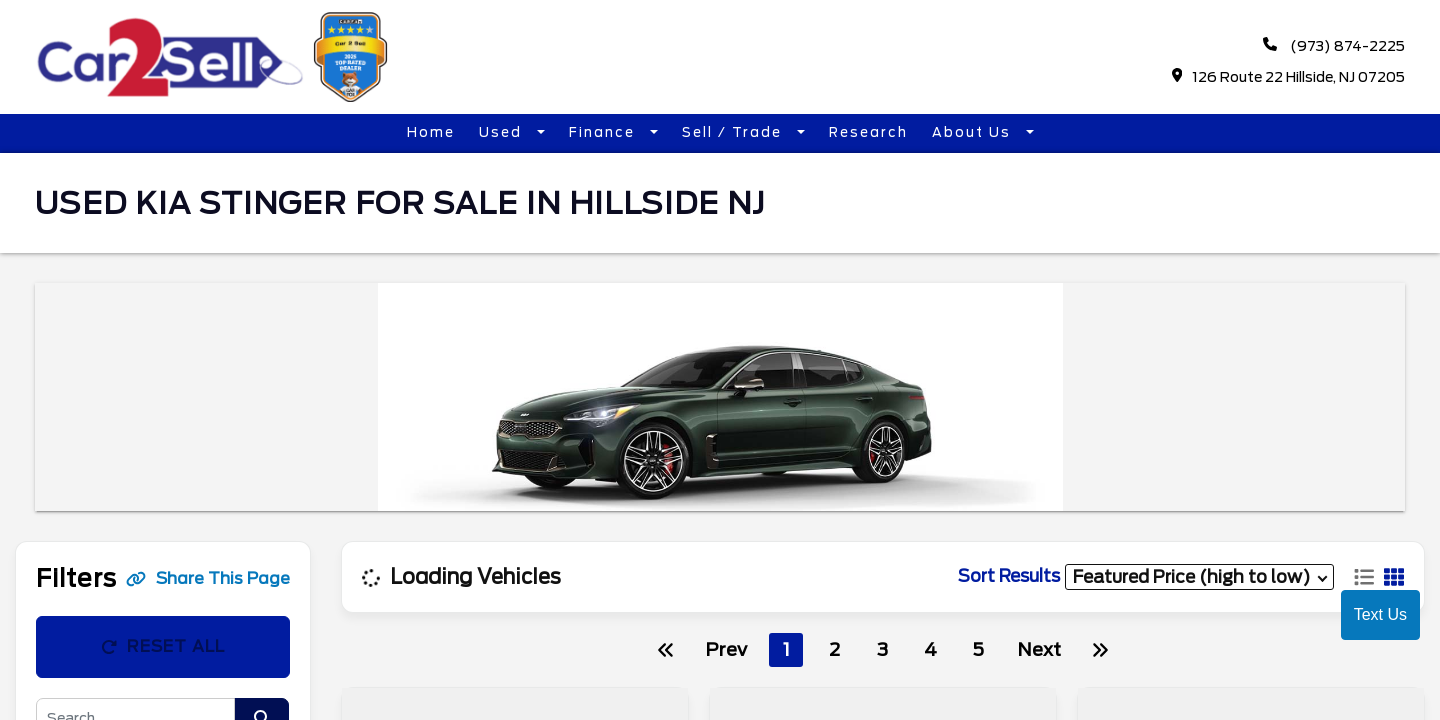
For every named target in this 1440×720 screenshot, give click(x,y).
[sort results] (1199, 576)
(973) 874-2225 (1334, 45)
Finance (604, 132)
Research (868, 132)
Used (503, 132)
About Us (974, 132)
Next (1039, 649)
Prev (726, 649)
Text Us (1380, 614)
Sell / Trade (734, 132)
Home (431, 132)
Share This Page (208, 578)
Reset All (163, 646)
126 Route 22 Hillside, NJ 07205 (1289, 76)
